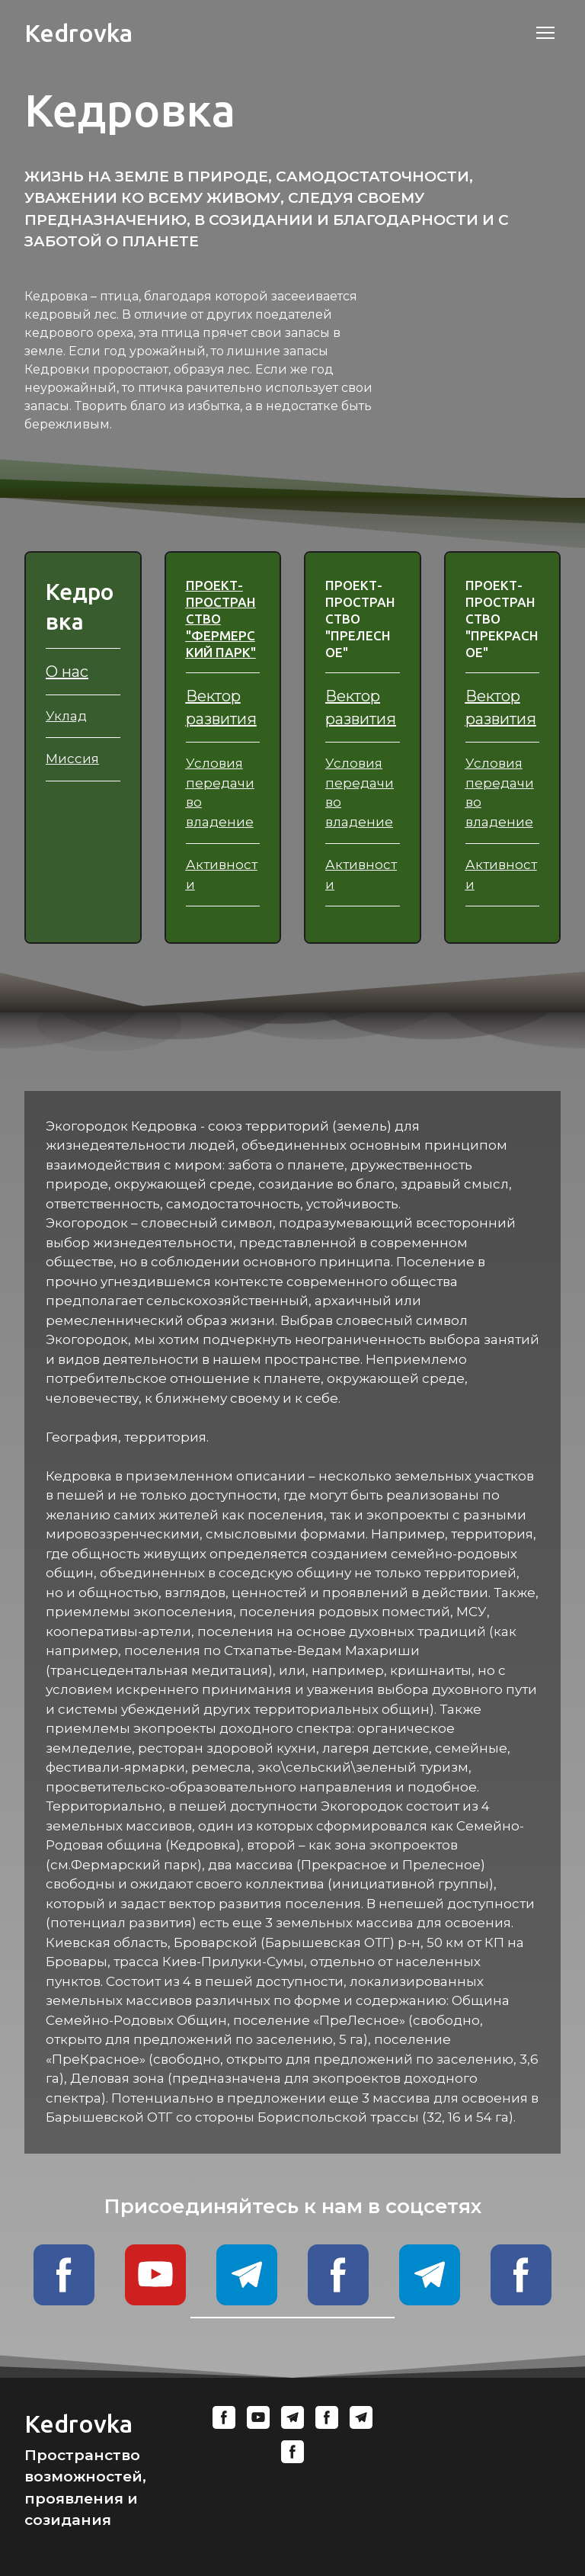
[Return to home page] (78, 32)
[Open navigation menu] (545, 33)
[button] (64, 2274)
